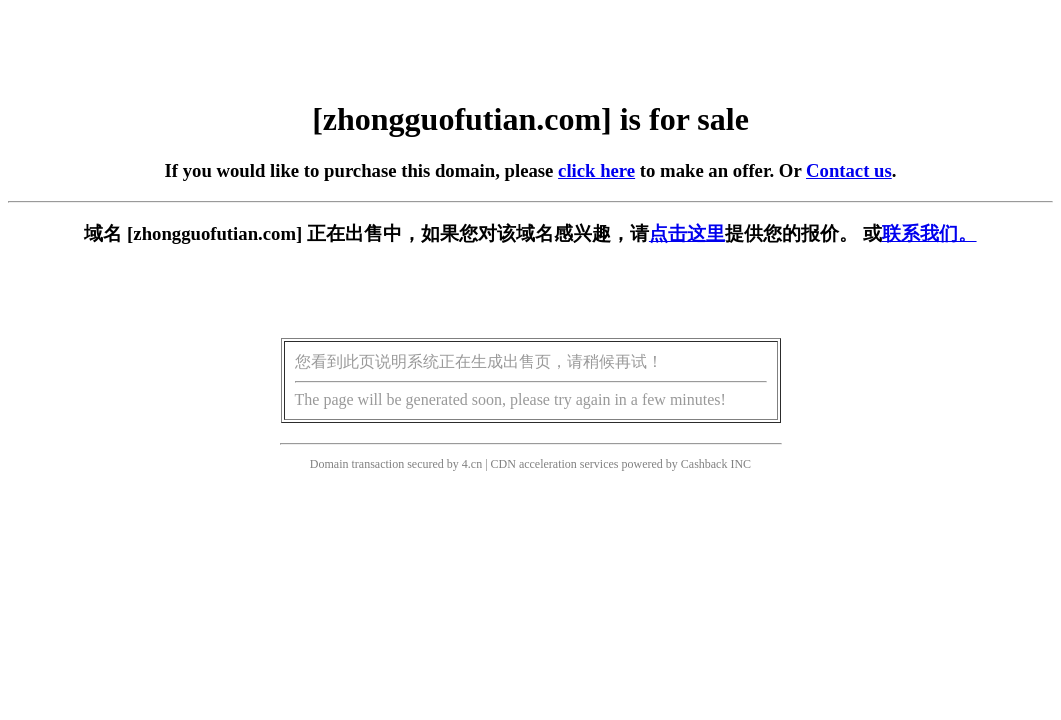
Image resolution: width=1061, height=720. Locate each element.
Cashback (704, 464)
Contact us (849, 170)
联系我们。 (929, 233)
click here (596, 170)
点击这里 (687, 233)
